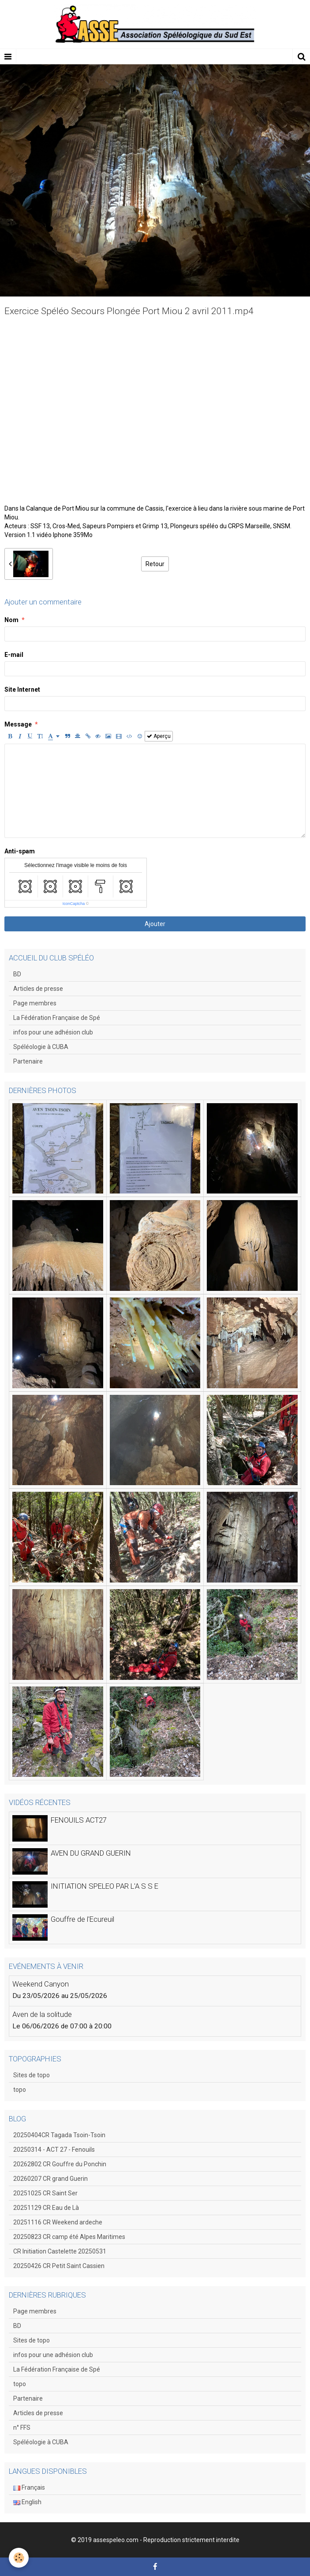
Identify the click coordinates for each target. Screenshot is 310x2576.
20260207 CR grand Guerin (50, 2178)
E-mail (13, 654)
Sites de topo (31, 2075)
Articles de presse (38, 988)
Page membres (34, 1003)
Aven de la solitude (42, 2014)
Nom (11, 619)
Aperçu (159, 736)
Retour (155, 563)
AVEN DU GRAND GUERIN (91, 1853)
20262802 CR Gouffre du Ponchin (59, 2164)
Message (18, 724)
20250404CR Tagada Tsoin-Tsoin (59, 2135)
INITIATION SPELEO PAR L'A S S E (104, 1886)
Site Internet (22, 689)
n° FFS (21, 2427)
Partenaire (28, 1061)
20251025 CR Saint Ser (45, 2193)
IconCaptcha (74, 903)
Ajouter (155, 923)
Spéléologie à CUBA (40, 1046)
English (27, 2502)
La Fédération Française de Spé (56, 1017)
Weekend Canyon (40, 1983)
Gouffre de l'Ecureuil (82, 1919)
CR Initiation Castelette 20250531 (59, 2251)
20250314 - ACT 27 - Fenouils (54, 2149)
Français (29, 2487)
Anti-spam (19, 851)
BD (17, 974)
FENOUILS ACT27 (79, 1820)
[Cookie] (19, 2558)
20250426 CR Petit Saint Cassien (59, 2265)
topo (19, 2089)
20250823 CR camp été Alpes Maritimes (69, 2236)
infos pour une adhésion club (53, 1032)
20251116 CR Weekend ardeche (57, 2222)
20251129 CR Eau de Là (46, 2207)
